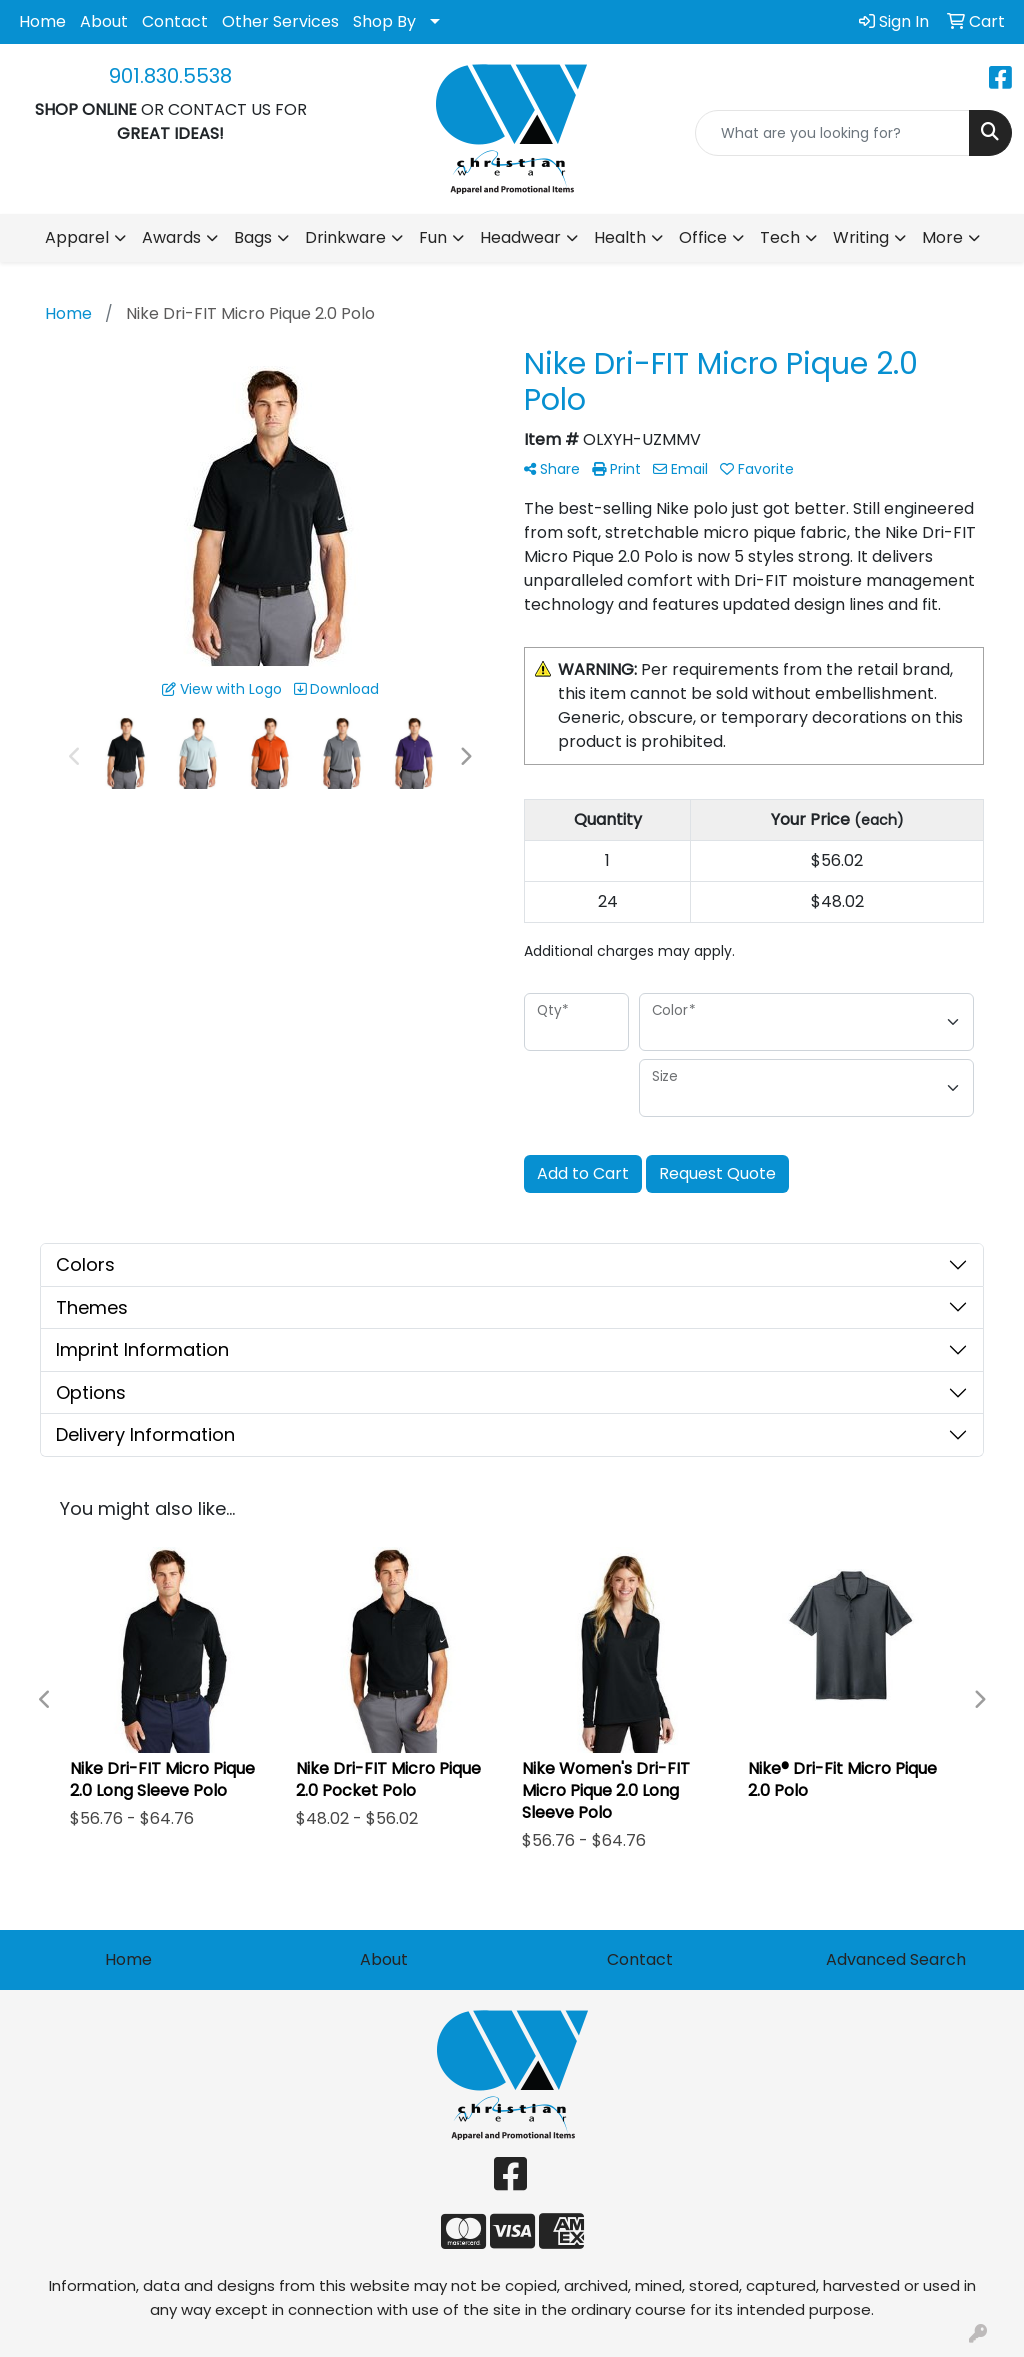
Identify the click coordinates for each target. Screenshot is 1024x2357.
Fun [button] (433, 237)
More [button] (942, 237)
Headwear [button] (520, 237)
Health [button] (620, 237)
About (104, 21)
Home (42, 21)
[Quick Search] (832, 133)
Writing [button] (861, 237)
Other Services (280, 21)
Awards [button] (171, 237)
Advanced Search (896, 1959)
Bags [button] (253, 237)
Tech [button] (780, 237)
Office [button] (703, 237)
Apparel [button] (77, 237)
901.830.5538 (170, 76)
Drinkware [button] (345, 237)
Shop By (384, 21)
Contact (175, 21)
